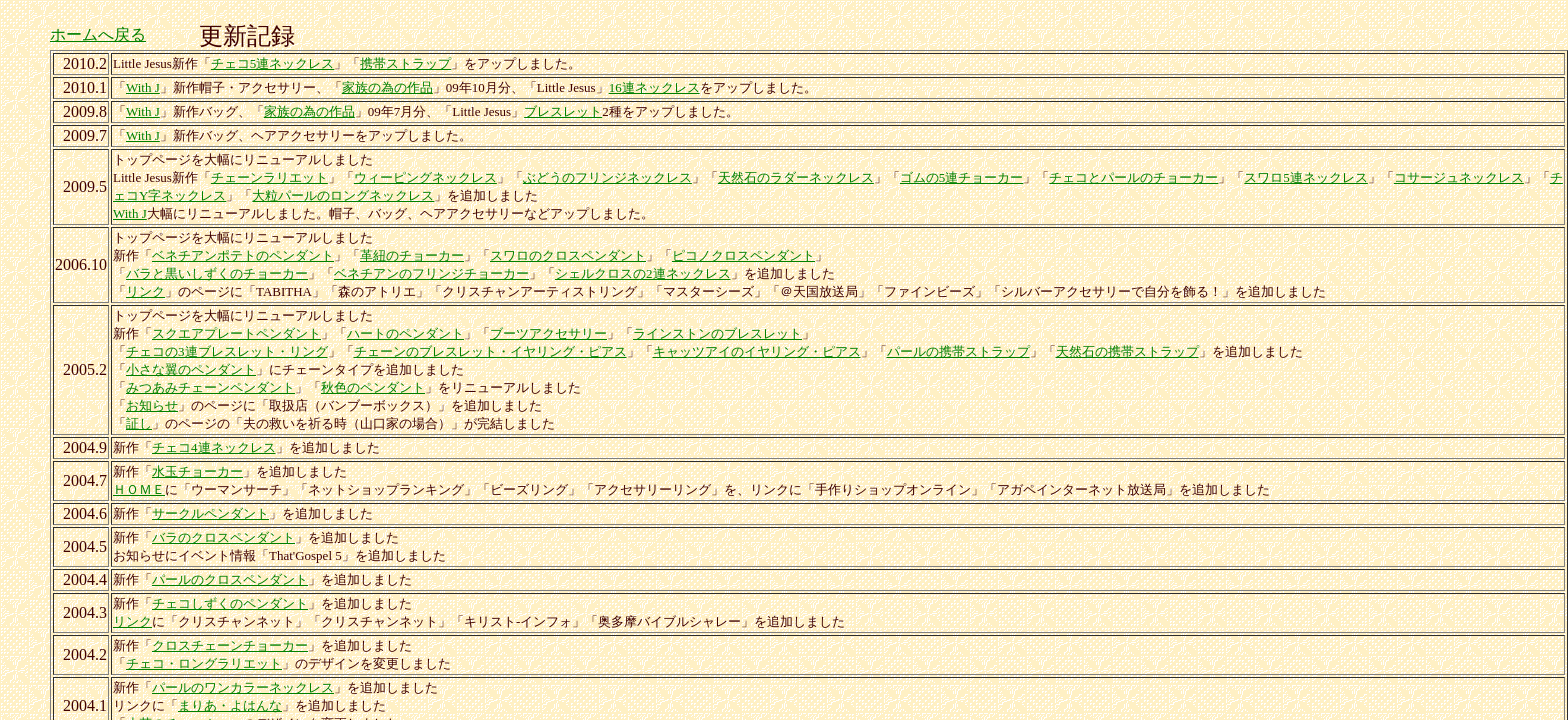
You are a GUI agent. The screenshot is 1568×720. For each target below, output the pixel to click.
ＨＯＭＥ (139, 489)
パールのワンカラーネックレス (243, 687)
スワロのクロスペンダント (568, 255)
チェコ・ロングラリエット (204, 663)
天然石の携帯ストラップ (1127, 351)
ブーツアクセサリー (548, 333)
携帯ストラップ (405, 63)
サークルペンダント (210, 513)
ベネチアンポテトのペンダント (243, 255)
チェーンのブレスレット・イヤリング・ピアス (490, 351)
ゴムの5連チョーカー (962, 177)
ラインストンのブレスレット (717, 333)
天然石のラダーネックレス (796, 177)
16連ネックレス (654, 87)
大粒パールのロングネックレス (343, 195)
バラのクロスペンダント (223, 537)
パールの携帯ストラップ (958, 351)
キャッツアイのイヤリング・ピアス (757, 351)
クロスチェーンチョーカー (230, 645)
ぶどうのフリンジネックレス (607, 177)
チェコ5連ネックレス (273, 63)
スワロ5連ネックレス (1306, 177)
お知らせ (152, 405)
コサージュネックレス (1459, 177)
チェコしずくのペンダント (230, 603)
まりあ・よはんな (230, 705)
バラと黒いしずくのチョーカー (217, 273)
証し (139, 423)
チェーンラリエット (269, 177)
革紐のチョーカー (412, 255)
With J (143, 87)
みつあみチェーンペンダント (210, 387)
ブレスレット (563, 111)
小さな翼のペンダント (191, 369)
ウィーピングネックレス (425, 177)
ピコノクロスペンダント (743, 255)
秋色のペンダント (373, 387)
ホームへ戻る (98, 34)
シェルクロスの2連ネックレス (643, 273)
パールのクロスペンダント (230, 579)
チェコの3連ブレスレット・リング (227, 351)
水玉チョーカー (197, 471)
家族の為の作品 (387, 87)
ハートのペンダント (405, 333)
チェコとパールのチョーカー (1133, 177)
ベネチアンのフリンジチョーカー (431, 273)
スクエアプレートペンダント (236, 333)
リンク (145, 291)
